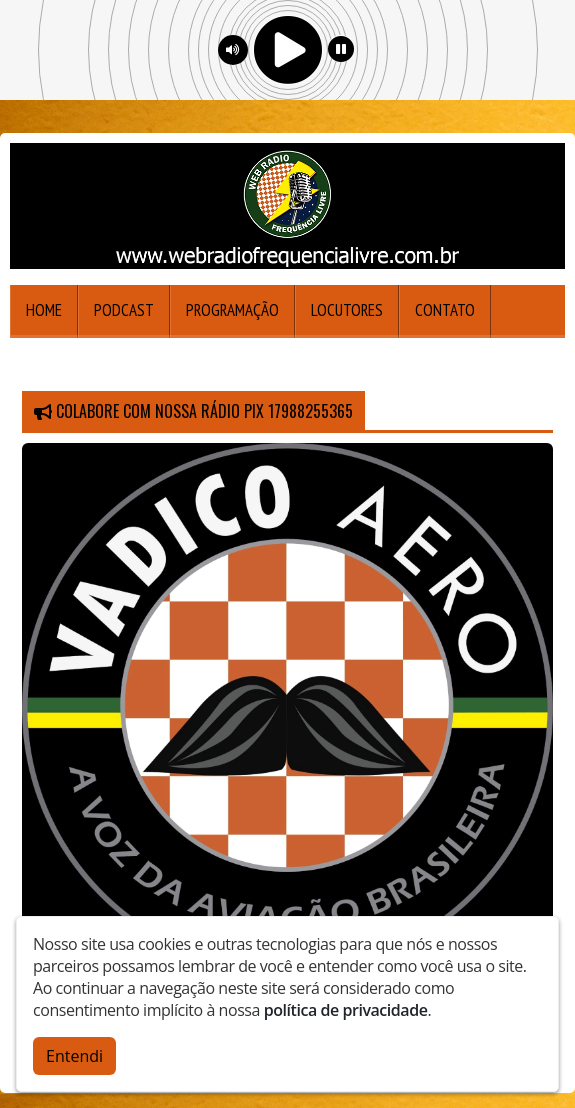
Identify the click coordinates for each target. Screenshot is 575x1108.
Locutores (347, 310)
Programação (232, 310)
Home (44, 310)
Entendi (74, 1052)
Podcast (124, 310)
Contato (445, 310)
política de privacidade (346, 1006)
